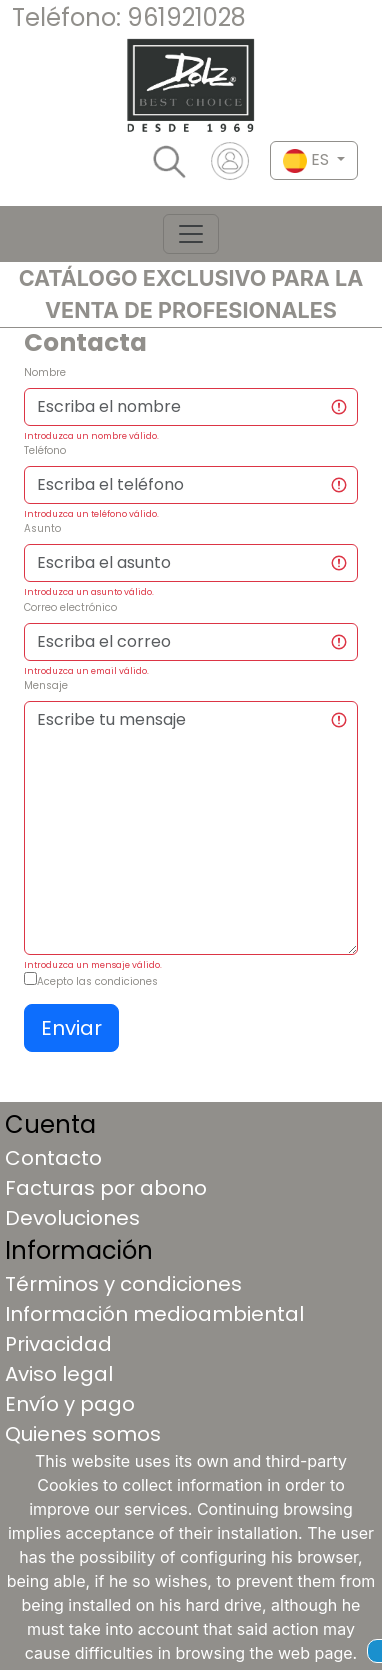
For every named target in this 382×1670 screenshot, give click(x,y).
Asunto (42, 528)
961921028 (186, 17)
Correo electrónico (70, 607)
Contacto (53, 1158)
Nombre (45, 372)
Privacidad (58, 1344)
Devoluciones (72, 1218)
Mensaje (46, 685)
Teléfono (45, 450)
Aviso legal (59, 1374)
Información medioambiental (154, 1314)
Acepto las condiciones (97, 981)
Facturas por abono (106, 1188)
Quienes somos (83, 1434)
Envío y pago (70, 1404)
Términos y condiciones (123, 1284)
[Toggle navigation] (191, 234)
